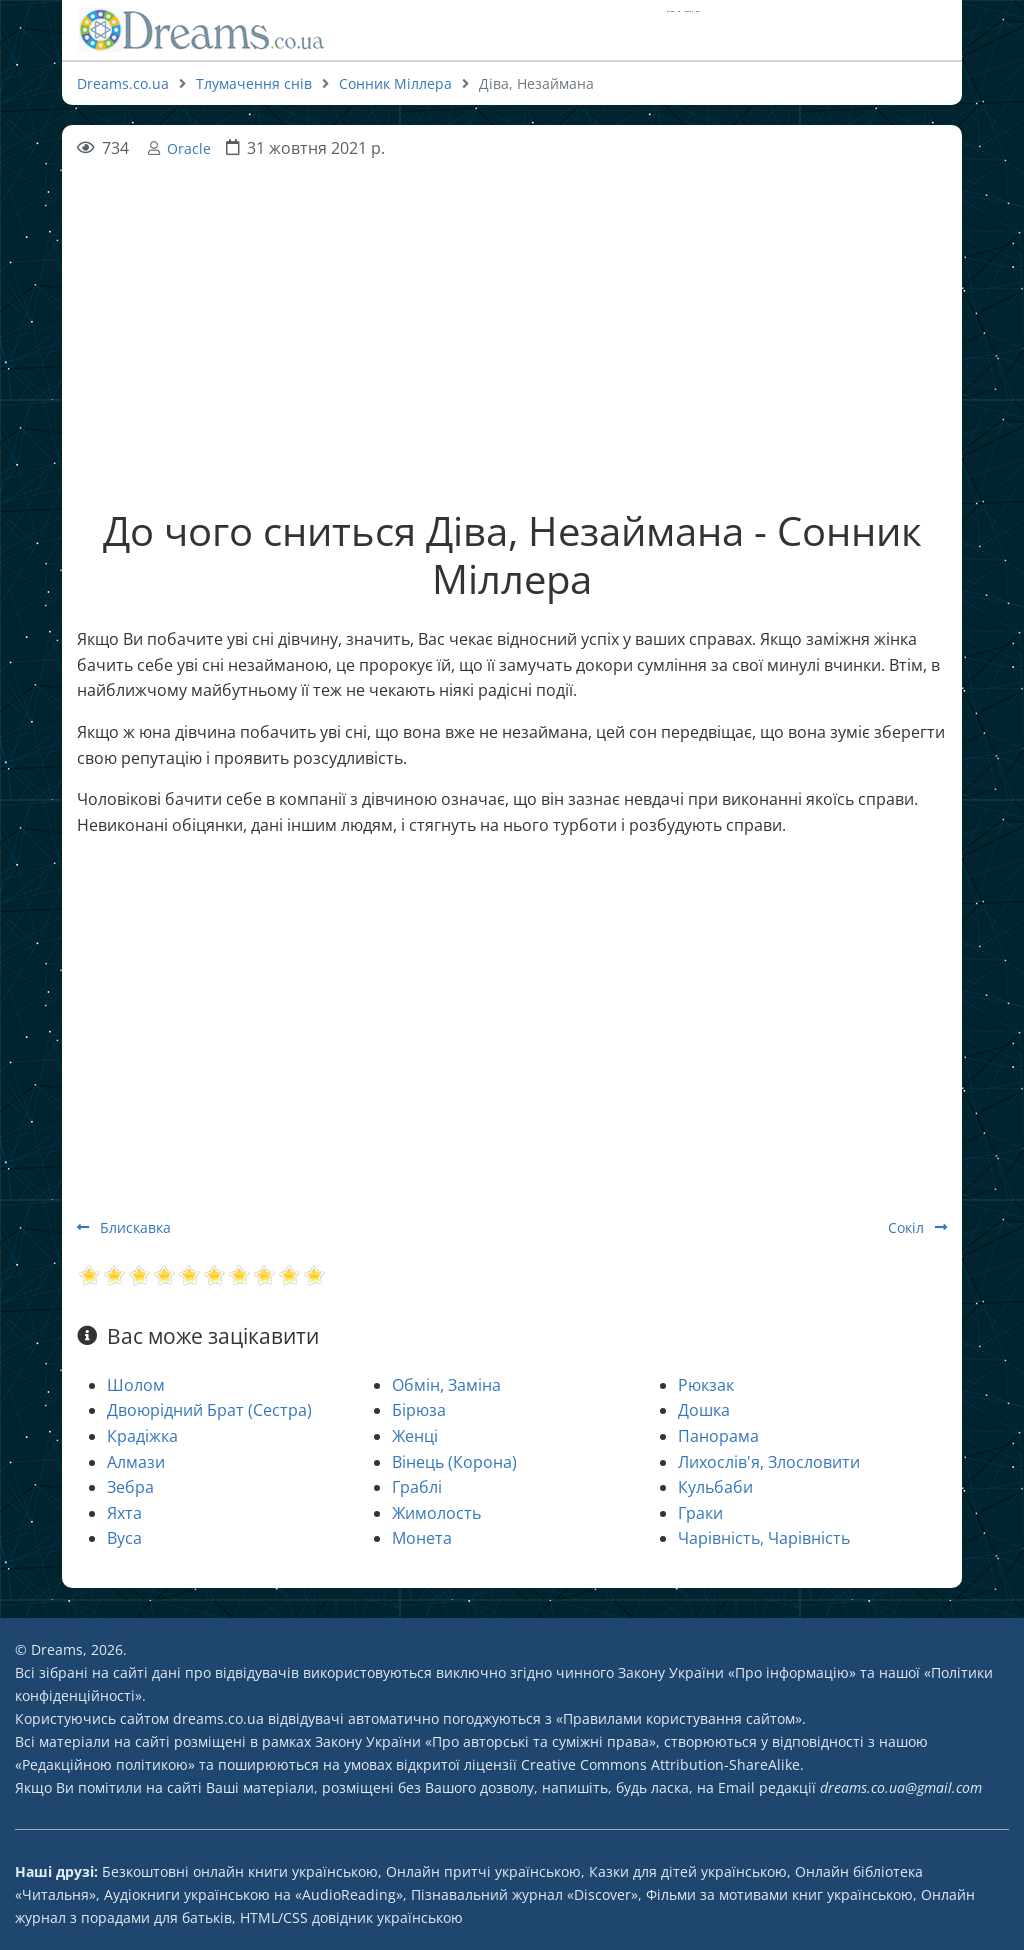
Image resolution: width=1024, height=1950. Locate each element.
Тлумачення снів (254, 83)
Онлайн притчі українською (483, 1871)
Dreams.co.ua (123, 83)
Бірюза (419, 1410)
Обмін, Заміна (446, 1385)
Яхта (124, 1513)
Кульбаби (715, 1487)
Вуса (124, 1538)
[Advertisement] (512, 302)
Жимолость (436, 1513)
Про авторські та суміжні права (540, 1741)
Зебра (130, 1487)
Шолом (136, 1385)
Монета (422, 1538)
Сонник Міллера (395, 83)
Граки (700, 1513)
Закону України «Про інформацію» (737, 1672)
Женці (415, 1436)
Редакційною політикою (105, 1764)
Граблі (417, 1487)
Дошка (704, 1410)
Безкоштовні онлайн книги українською (240, 1871)
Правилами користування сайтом (679, 1718)
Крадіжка (142, 1436)
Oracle (189, 148)
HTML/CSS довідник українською (351, 1917)
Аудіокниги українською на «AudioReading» (253, 1894)
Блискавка (124, 1227)
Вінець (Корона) (454, 1462)
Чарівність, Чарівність (764, 1538)
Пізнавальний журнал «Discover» (524, 1894)
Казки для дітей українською (688, 1871)
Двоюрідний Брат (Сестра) (209, 1410)
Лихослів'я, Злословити (769, 1462)
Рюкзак (706, 1385)
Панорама (718, 1436)
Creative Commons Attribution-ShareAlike (660, 1764)
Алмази (136, 1462)
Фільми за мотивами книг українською (779, 1894)
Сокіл (917, 1227)
